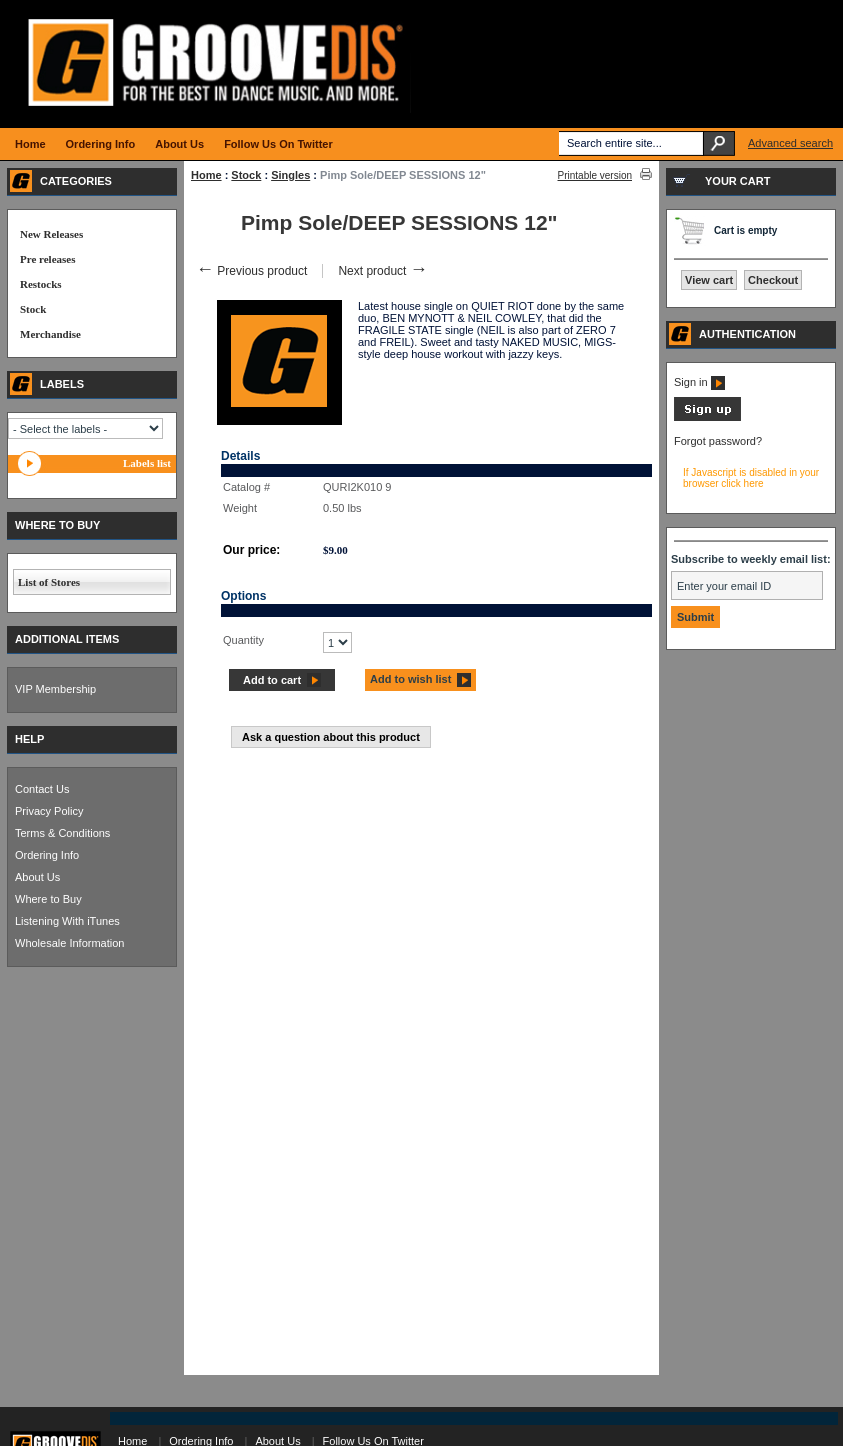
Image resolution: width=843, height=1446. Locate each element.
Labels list (147, 463)
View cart (709, 280)
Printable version (595, 175)
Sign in (699, 382)
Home (206, 175)
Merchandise (50, 334)
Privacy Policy (49, 811)
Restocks (41, 284)
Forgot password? (718, 441)
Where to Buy (48, 899)
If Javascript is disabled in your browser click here (751, 478)
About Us (37, 877)
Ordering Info (47, 855)
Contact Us (42, 789)
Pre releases (47, 259)
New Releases (51, 234)
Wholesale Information (69, 943)
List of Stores (49, 582)
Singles (290, 175)
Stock (246, 175)
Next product (382, 271)
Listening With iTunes (67, 921)
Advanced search (790, 143)
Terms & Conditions (62, 833)
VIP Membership (55, 689)
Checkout (773, 280)
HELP (29, 739)
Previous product (251, 271)
